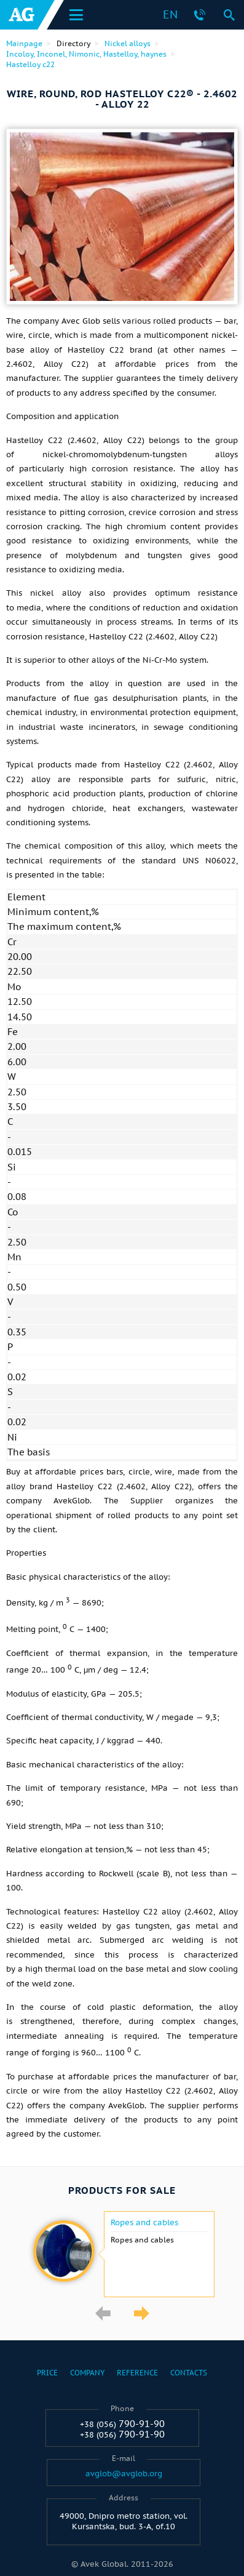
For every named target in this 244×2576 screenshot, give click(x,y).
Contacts (188, 2372)
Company (87, 2372)
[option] (122, 2254)
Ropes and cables (144, 2223)
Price (47, 2372)
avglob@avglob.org (123, 2474)
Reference (137, 2372)
